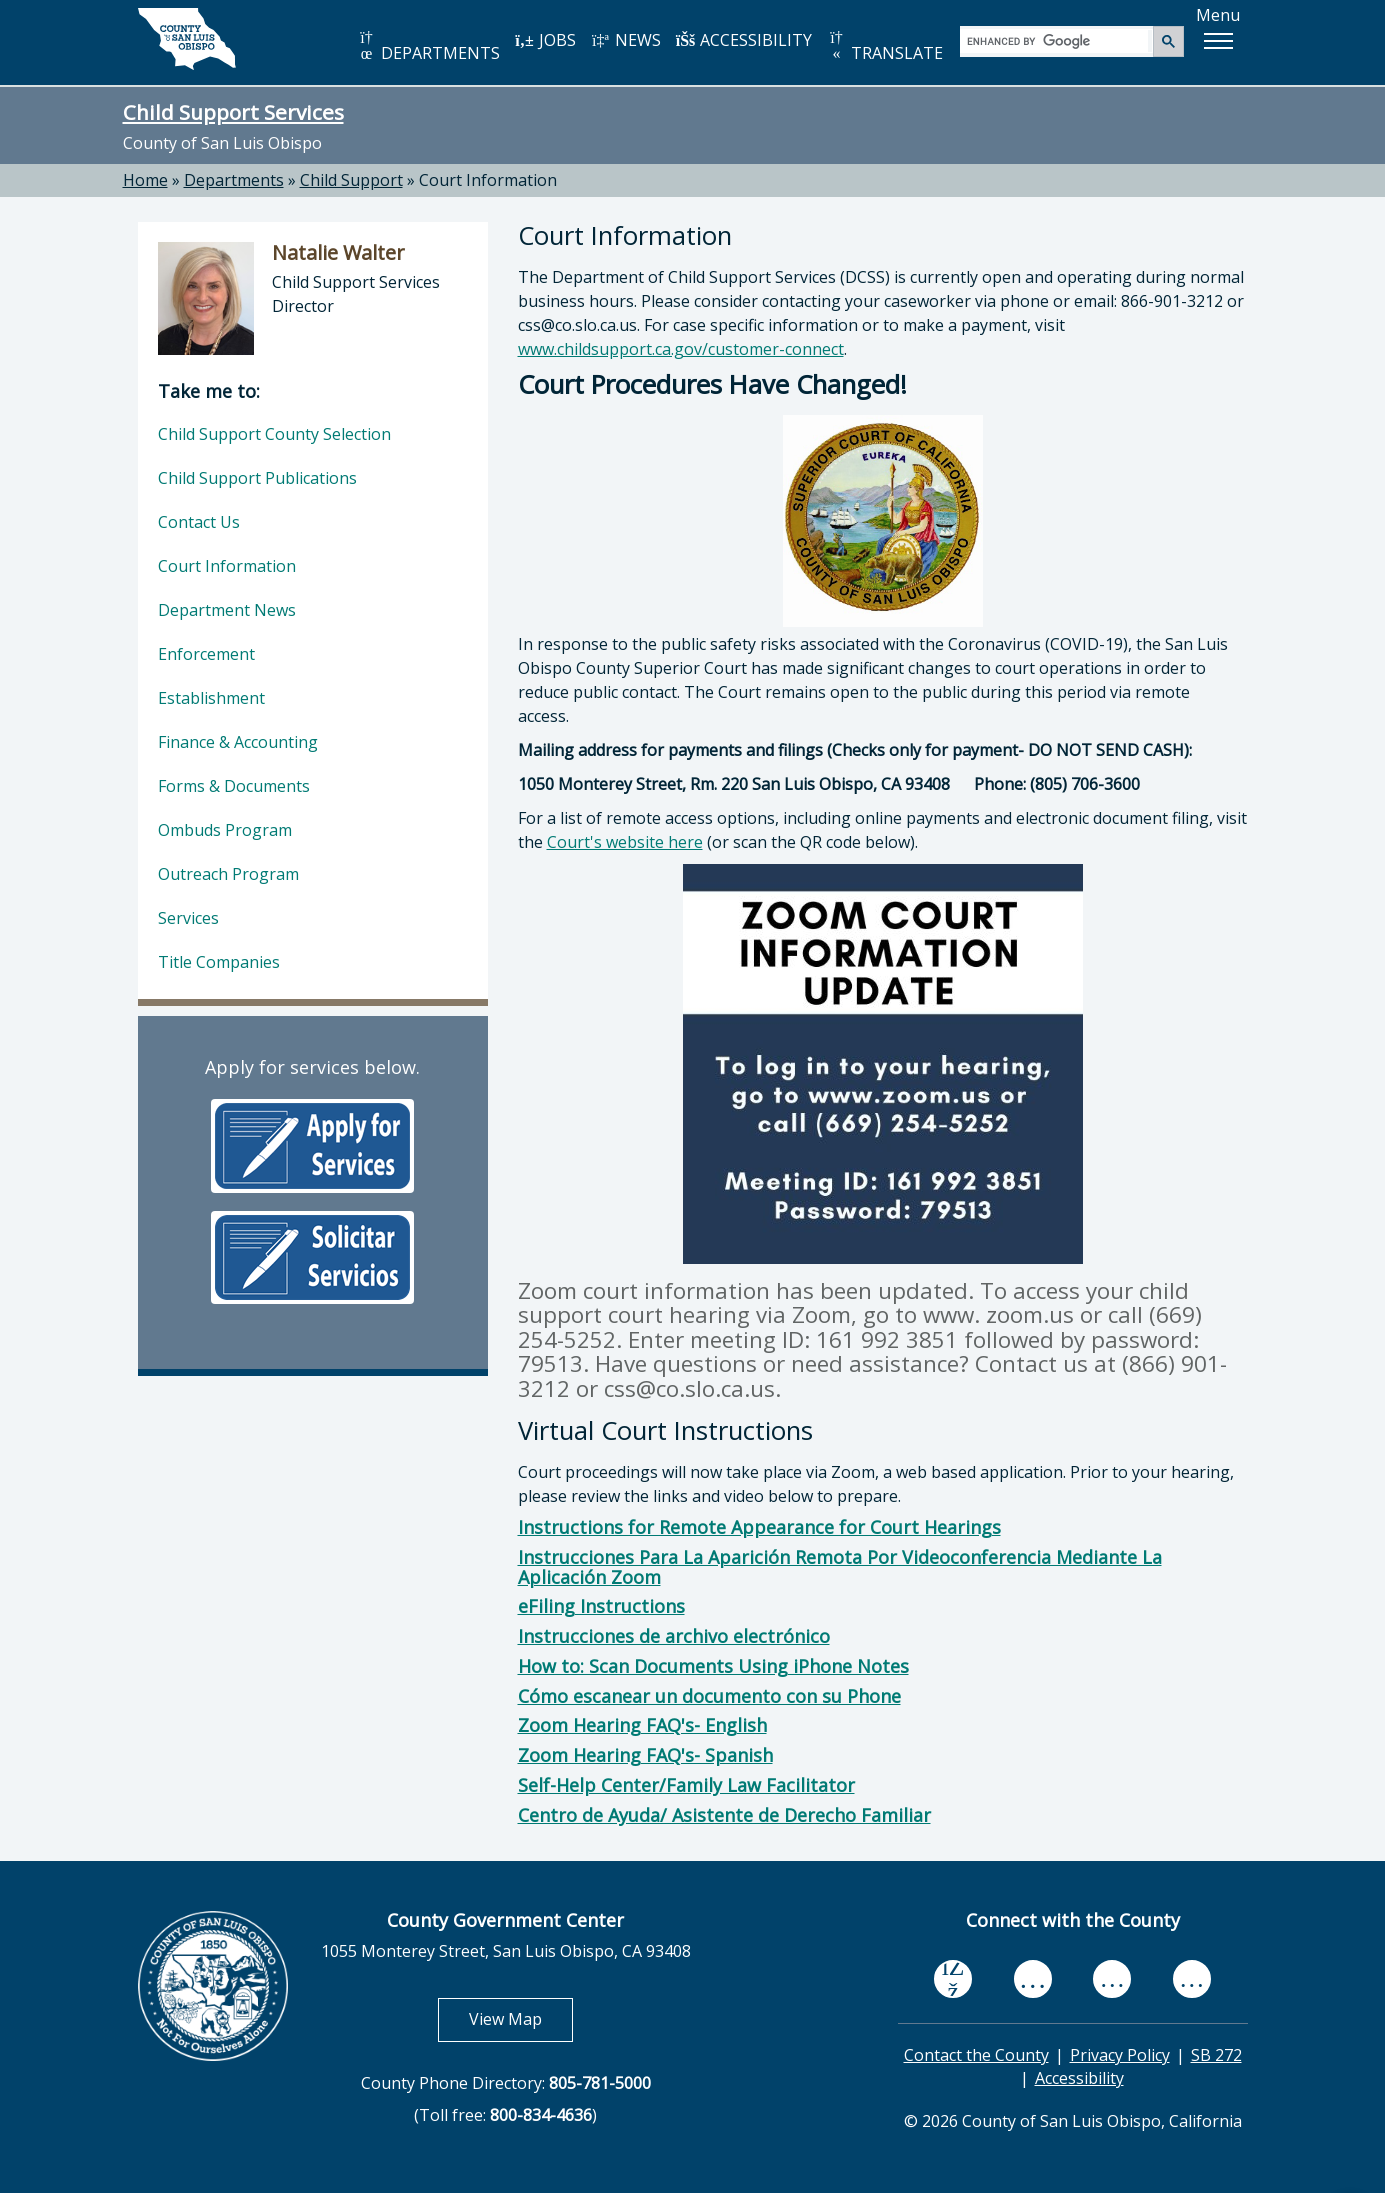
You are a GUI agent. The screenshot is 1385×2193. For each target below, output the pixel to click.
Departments (234, 180)
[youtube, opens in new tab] (1032, 1979)
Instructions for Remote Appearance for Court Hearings (759, 1527)
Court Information (488, 180)
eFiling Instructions (601, 1606)
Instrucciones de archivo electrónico (674, 1636)
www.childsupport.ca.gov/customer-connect (681, 349)
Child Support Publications (257, 478)
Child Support (351, 180)
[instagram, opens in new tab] (1192, 1979)
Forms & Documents (234, 786)
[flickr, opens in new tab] (1112, 1979)
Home (145, 180)
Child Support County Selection (274, 434)
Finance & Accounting (238, 742)
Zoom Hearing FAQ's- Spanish (645, 1755)
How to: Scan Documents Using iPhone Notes (713, 1666)
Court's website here (625, 842)
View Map (521, 2018)
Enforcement (206, 654)
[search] (1057, 40)
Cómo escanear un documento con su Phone (709, 1696)
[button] (1218, 41)
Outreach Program (228, 874)
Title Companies (219, 962)
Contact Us (199, 522)
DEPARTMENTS (428, 46)
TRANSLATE (885, 46)
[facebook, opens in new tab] (953, 1980)
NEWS (626, 40)
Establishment (211, 698)
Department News (227, 610)
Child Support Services (233, 112)
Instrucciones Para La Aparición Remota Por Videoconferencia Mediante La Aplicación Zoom (840, 1567)
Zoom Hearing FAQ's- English (642, 1725)
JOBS (545, 40)
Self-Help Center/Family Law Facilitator (686, 1785)
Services (188, 918)
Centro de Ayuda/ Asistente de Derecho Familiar (724, 1815)
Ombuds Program (225, 830)
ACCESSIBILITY (744, 40)
